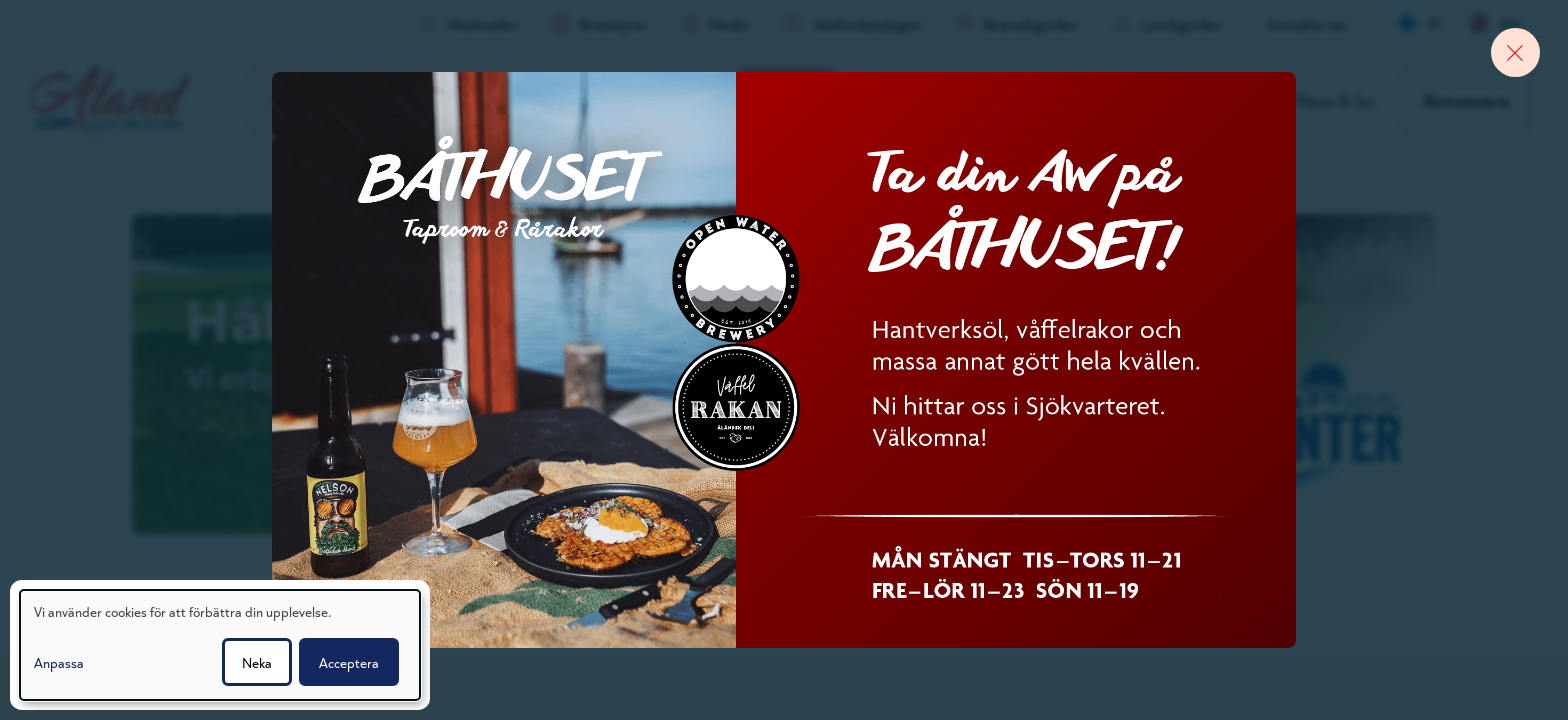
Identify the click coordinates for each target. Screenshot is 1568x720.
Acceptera (349, 662)
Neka (257, 662)
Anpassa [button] (59, 662)
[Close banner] (1513, 55)
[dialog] (220, 645)
